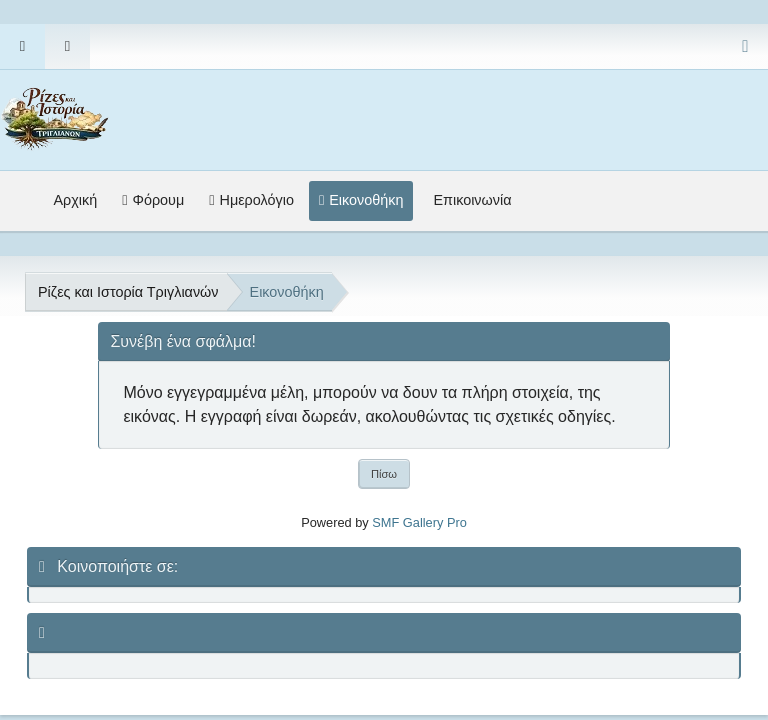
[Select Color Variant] (745, 46)
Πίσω (384, 474)
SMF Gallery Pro (419, 522)
